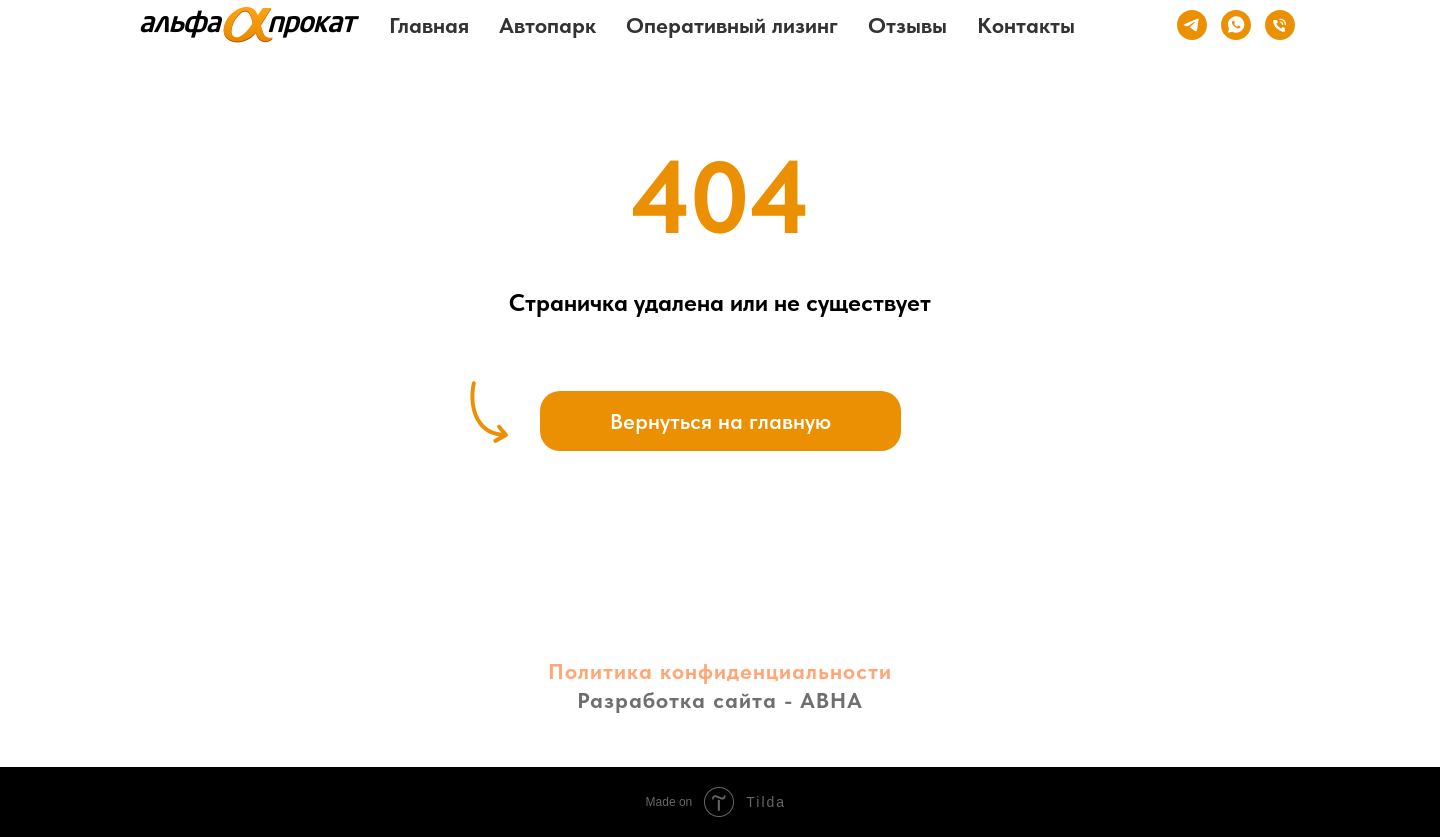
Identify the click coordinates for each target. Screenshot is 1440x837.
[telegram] (1192, 25)
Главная (429, 25)
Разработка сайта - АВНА (720, 700)
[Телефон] (1280, 25)
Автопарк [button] (547, 25)
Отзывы (907, 25)
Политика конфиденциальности (720, 671)
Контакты (1026, 25)
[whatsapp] (1236, 25)
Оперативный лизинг (732, 25)
